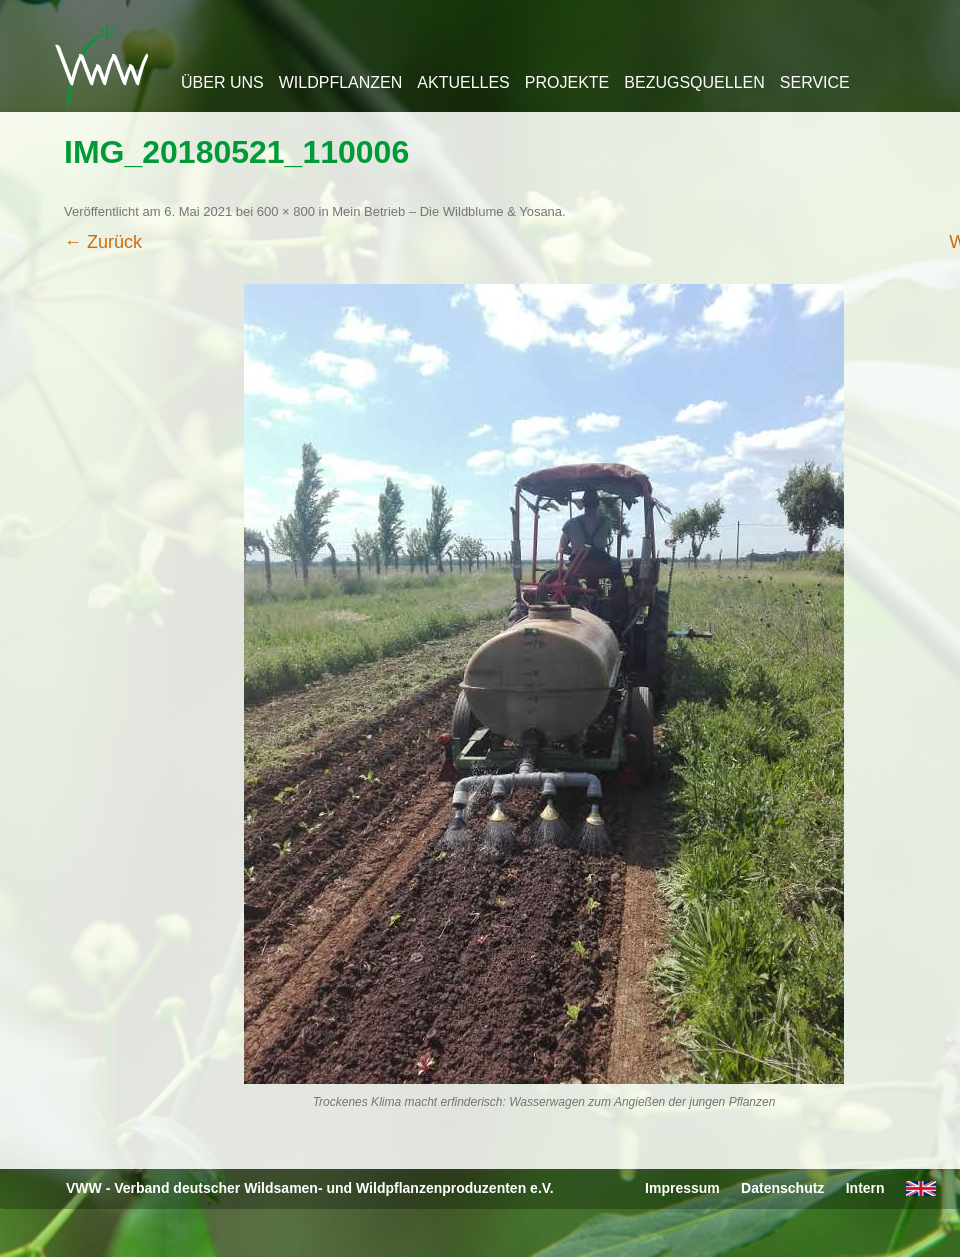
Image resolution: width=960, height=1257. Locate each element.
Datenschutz (782, 1188)
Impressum (682, 1188)
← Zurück (103, 242)
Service (815, 82)
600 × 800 (286, 211)
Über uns (222, 82)
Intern (865, 1188)
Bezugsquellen (694, 82)
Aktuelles (463, 82)
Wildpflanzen (341, 82)
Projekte (567, 82)
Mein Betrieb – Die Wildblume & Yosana (447, 211)
